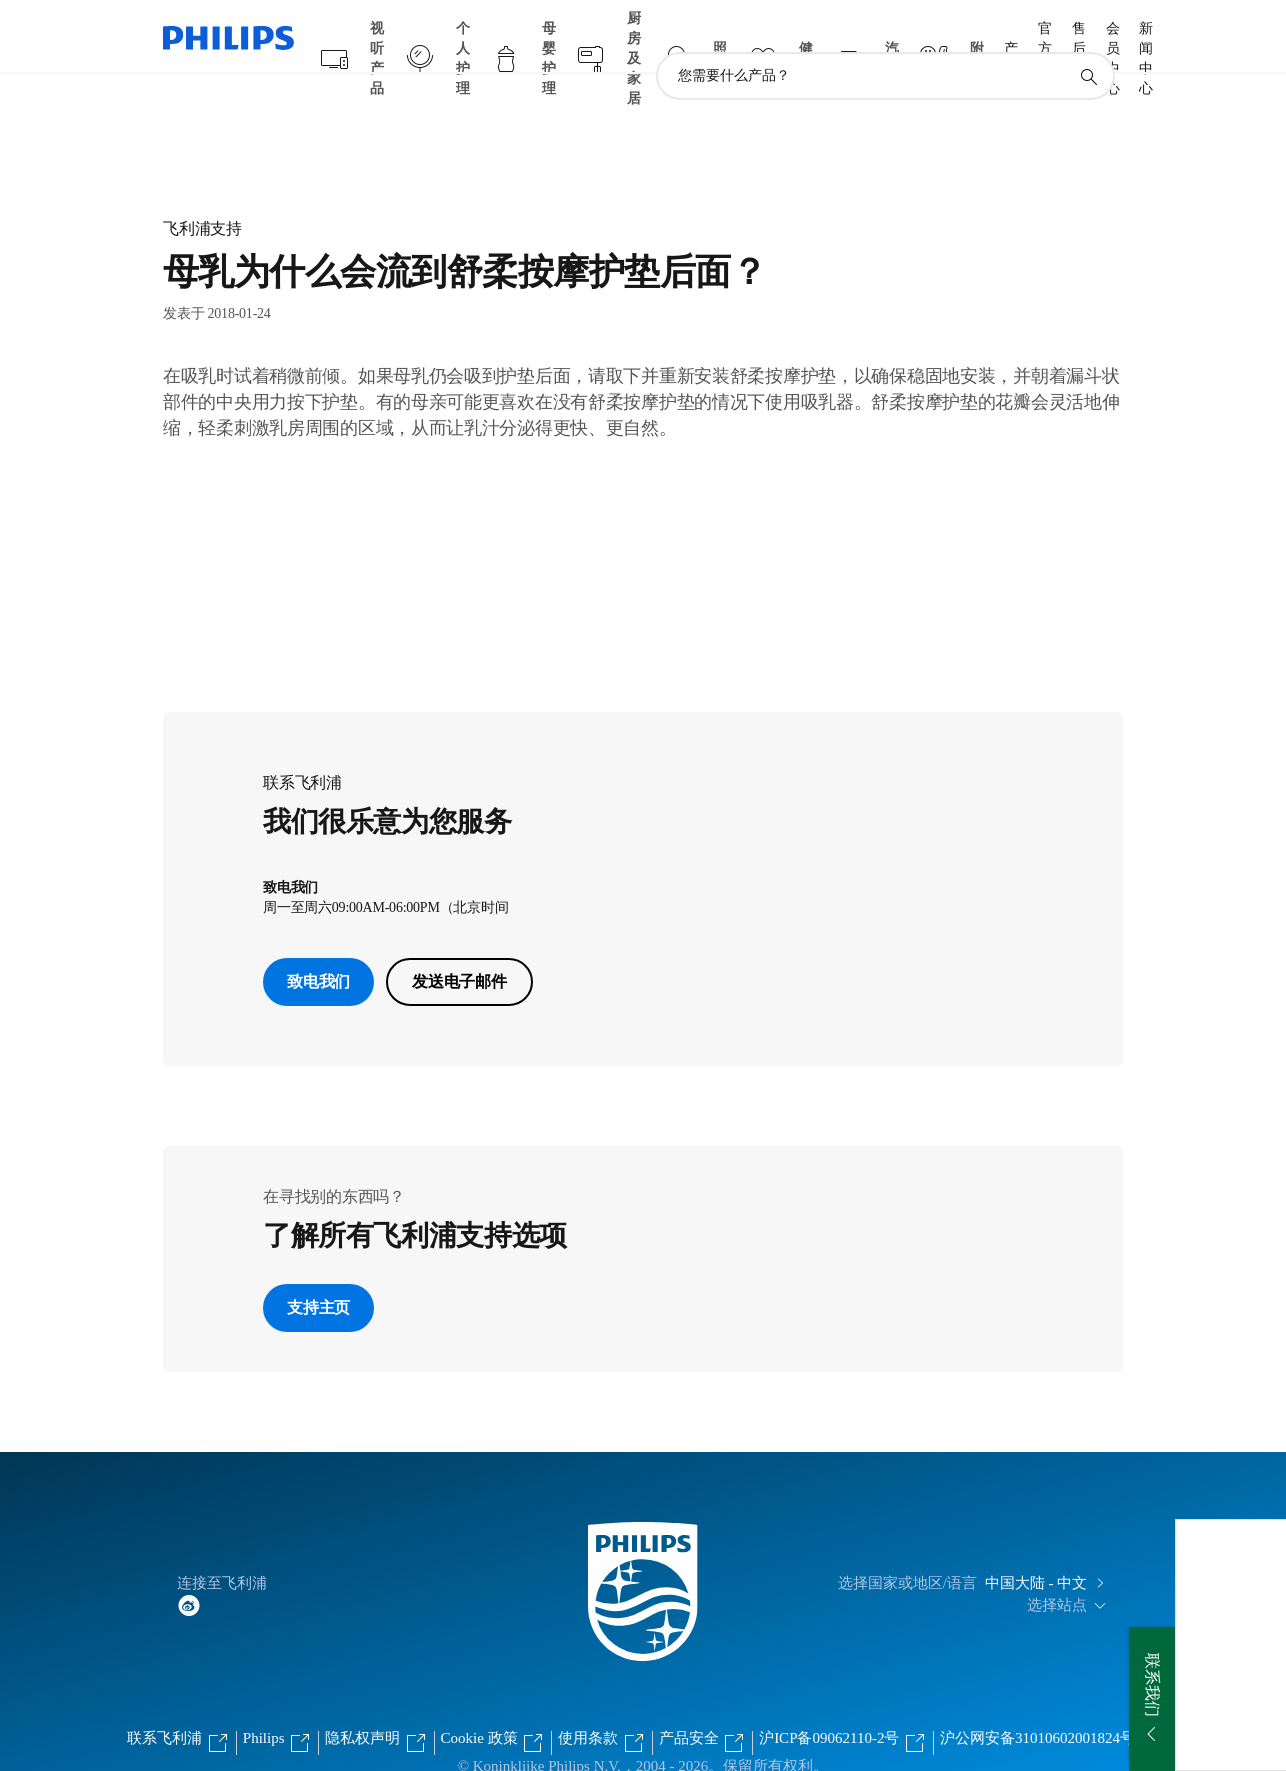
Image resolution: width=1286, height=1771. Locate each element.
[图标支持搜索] (1088, 38)
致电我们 (318, 942)
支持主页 (318, 1268)
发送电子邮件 (459, 942)
